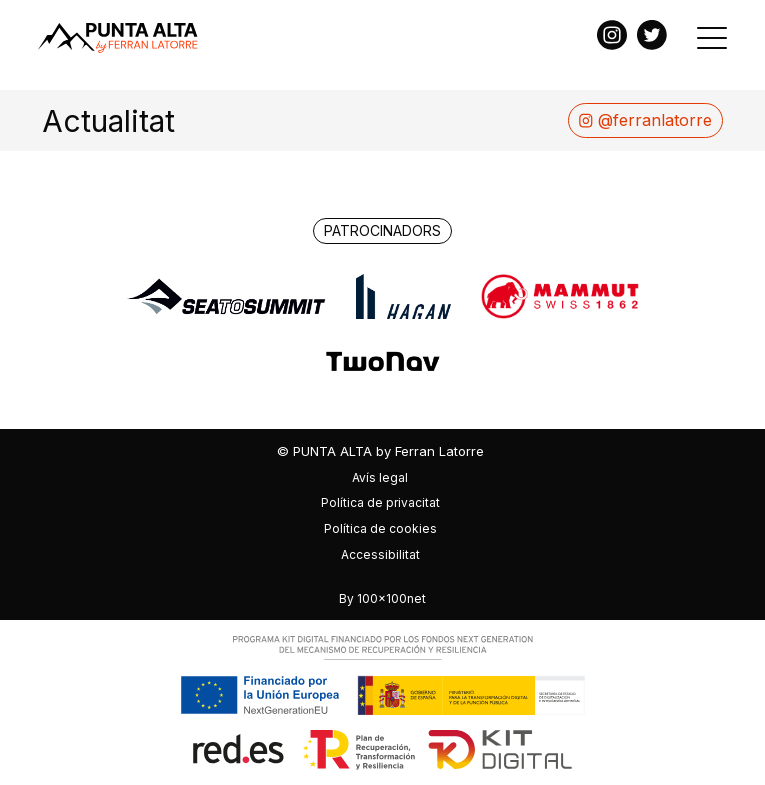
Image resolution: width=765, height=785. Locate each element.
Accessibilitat (380, 554)
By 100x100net (382, 598)
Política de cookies (380, 528)
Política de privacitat (380, 502)
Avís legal (380, 477)
